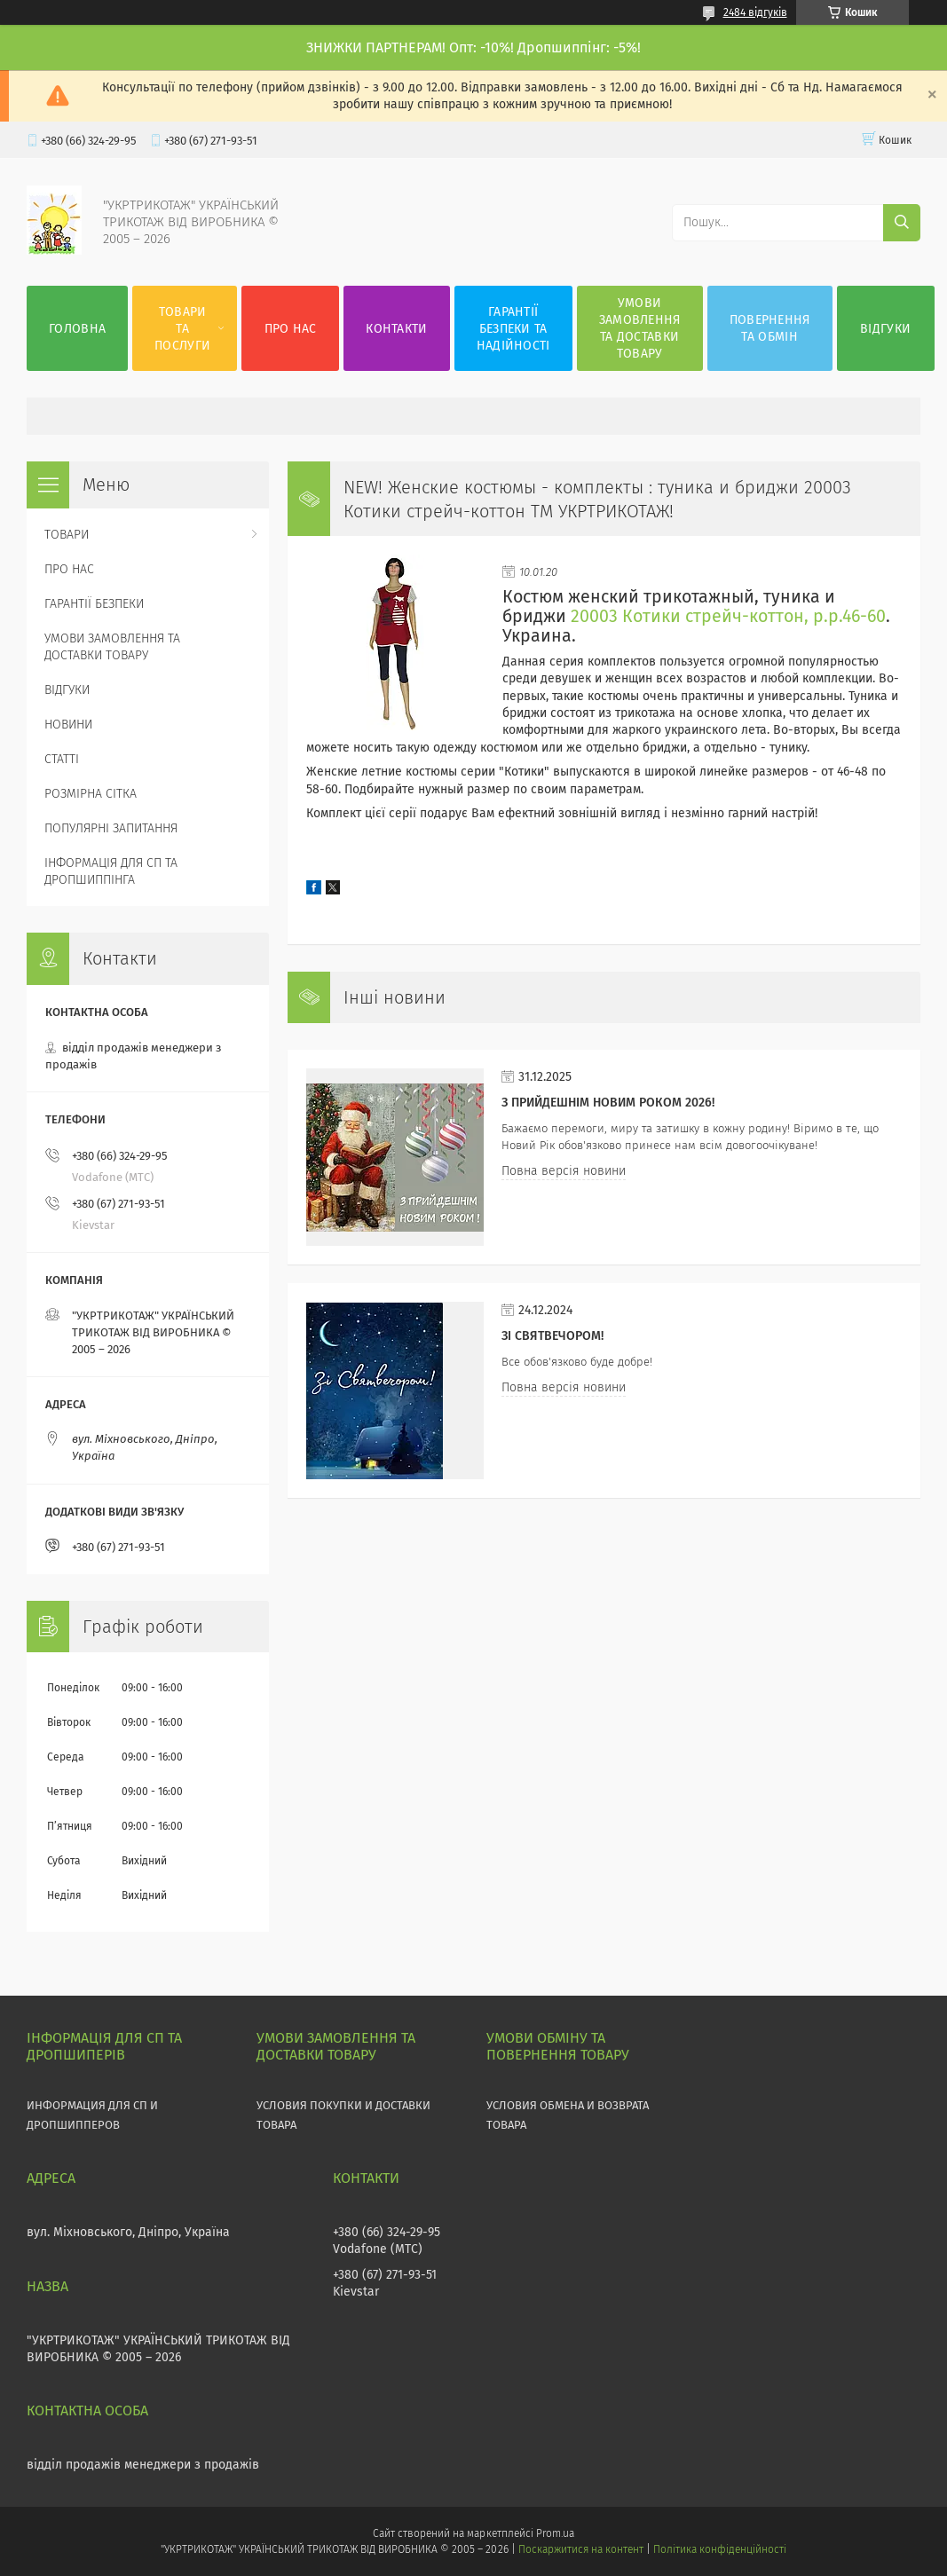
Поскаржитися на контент (580, 2549)
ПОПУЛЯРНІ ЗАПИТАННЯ (111, 828)
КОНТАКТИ (396, 328)
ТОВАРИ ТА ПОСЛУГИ (182, 328)
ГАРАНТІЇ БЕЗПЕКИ (94, 603)
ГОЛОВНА (77, 328)
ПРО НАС (290, 328)
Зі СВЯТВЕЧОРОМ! (552, 1335)
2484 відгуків (755, 12)
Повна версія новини (563, 1170)
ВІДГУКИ (885, 328)
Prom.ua (555, 2533)
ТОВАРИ (66, 534)
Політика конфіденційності (719, 2549)
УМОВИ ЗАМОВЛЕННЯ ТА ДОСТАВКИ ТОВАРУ (640, 328)
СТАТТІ (61, 759)
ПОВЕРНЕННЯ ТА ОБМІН (770, 328)
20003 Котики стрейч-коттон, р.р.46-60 (728, 616)
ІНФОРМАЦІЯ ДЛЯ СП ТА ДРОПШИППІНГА (111, 871)
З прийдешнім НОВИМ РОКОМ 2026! (607, 1102)
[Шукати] (901, 222)
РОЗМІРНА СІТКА (90, 793)
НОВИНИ (68, 724)
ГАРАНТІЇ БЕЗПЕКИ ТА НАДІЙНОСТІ (513, 328)
